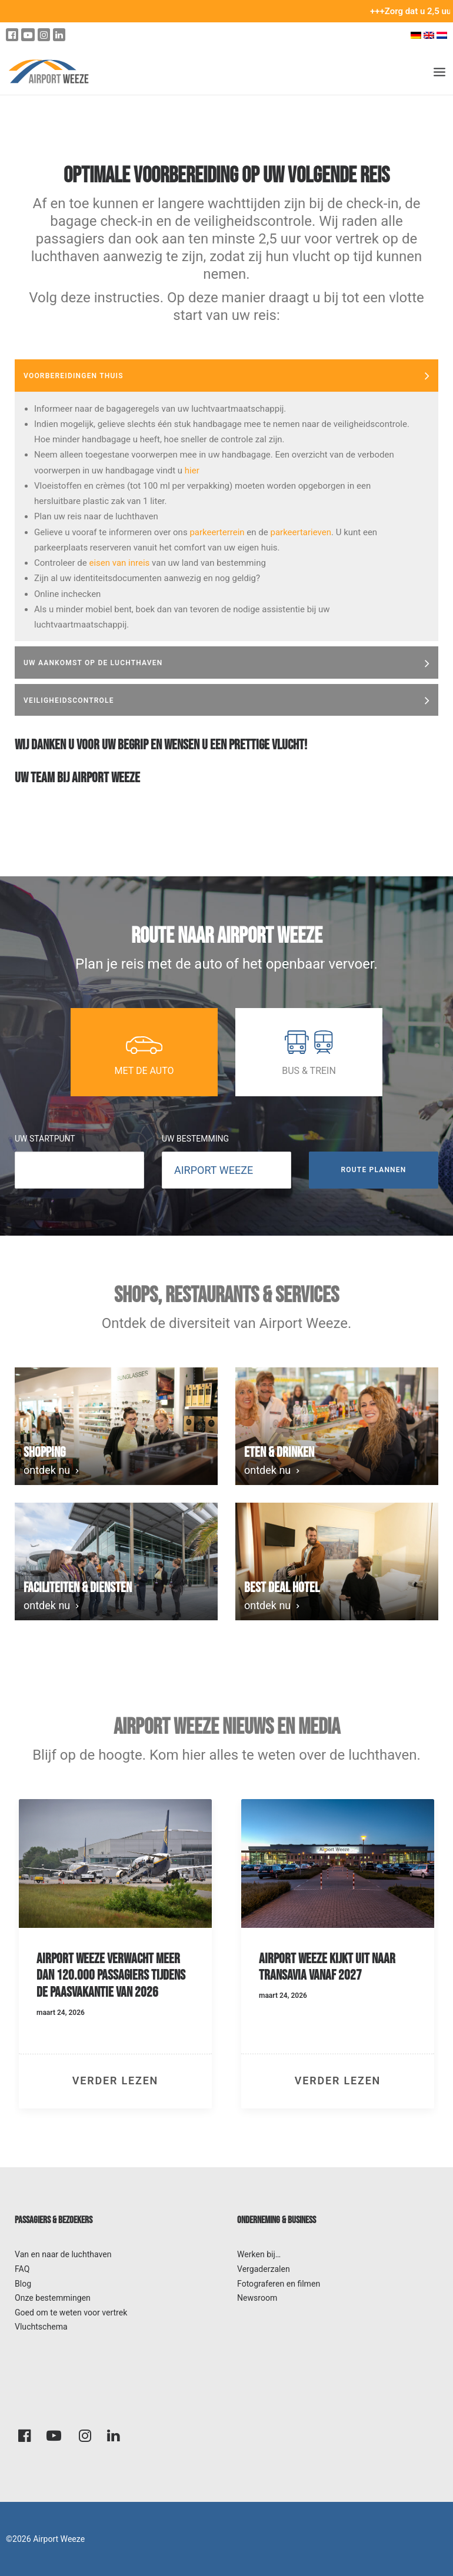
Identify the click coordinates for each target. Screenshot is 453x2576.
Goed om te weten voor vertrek (71, 2312)
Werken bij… (259, 2254)
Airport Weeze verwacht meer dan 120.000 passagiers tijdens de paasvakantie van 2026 (110, 1975)
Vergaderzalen (263, 2269)
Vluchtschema (41, 2326)
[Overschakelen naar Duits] (415, 35)
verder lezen (115, 2080)
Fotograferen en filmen (278, 2283)
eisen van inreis (119, 563)
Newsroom (257, 2298)
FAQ (22, 2269)
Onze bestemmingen (53, 2298)
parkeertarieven (300, 532)
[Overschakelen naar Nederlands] (443, 35)
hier (192, 470)
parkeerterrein (216, 532)
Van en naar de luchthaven (63, 2254)
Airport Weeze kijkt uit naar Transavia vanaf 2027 (327, 1967)
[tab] (226, 375)
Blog (23, 2283)
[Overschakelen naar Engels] (428, 35)
